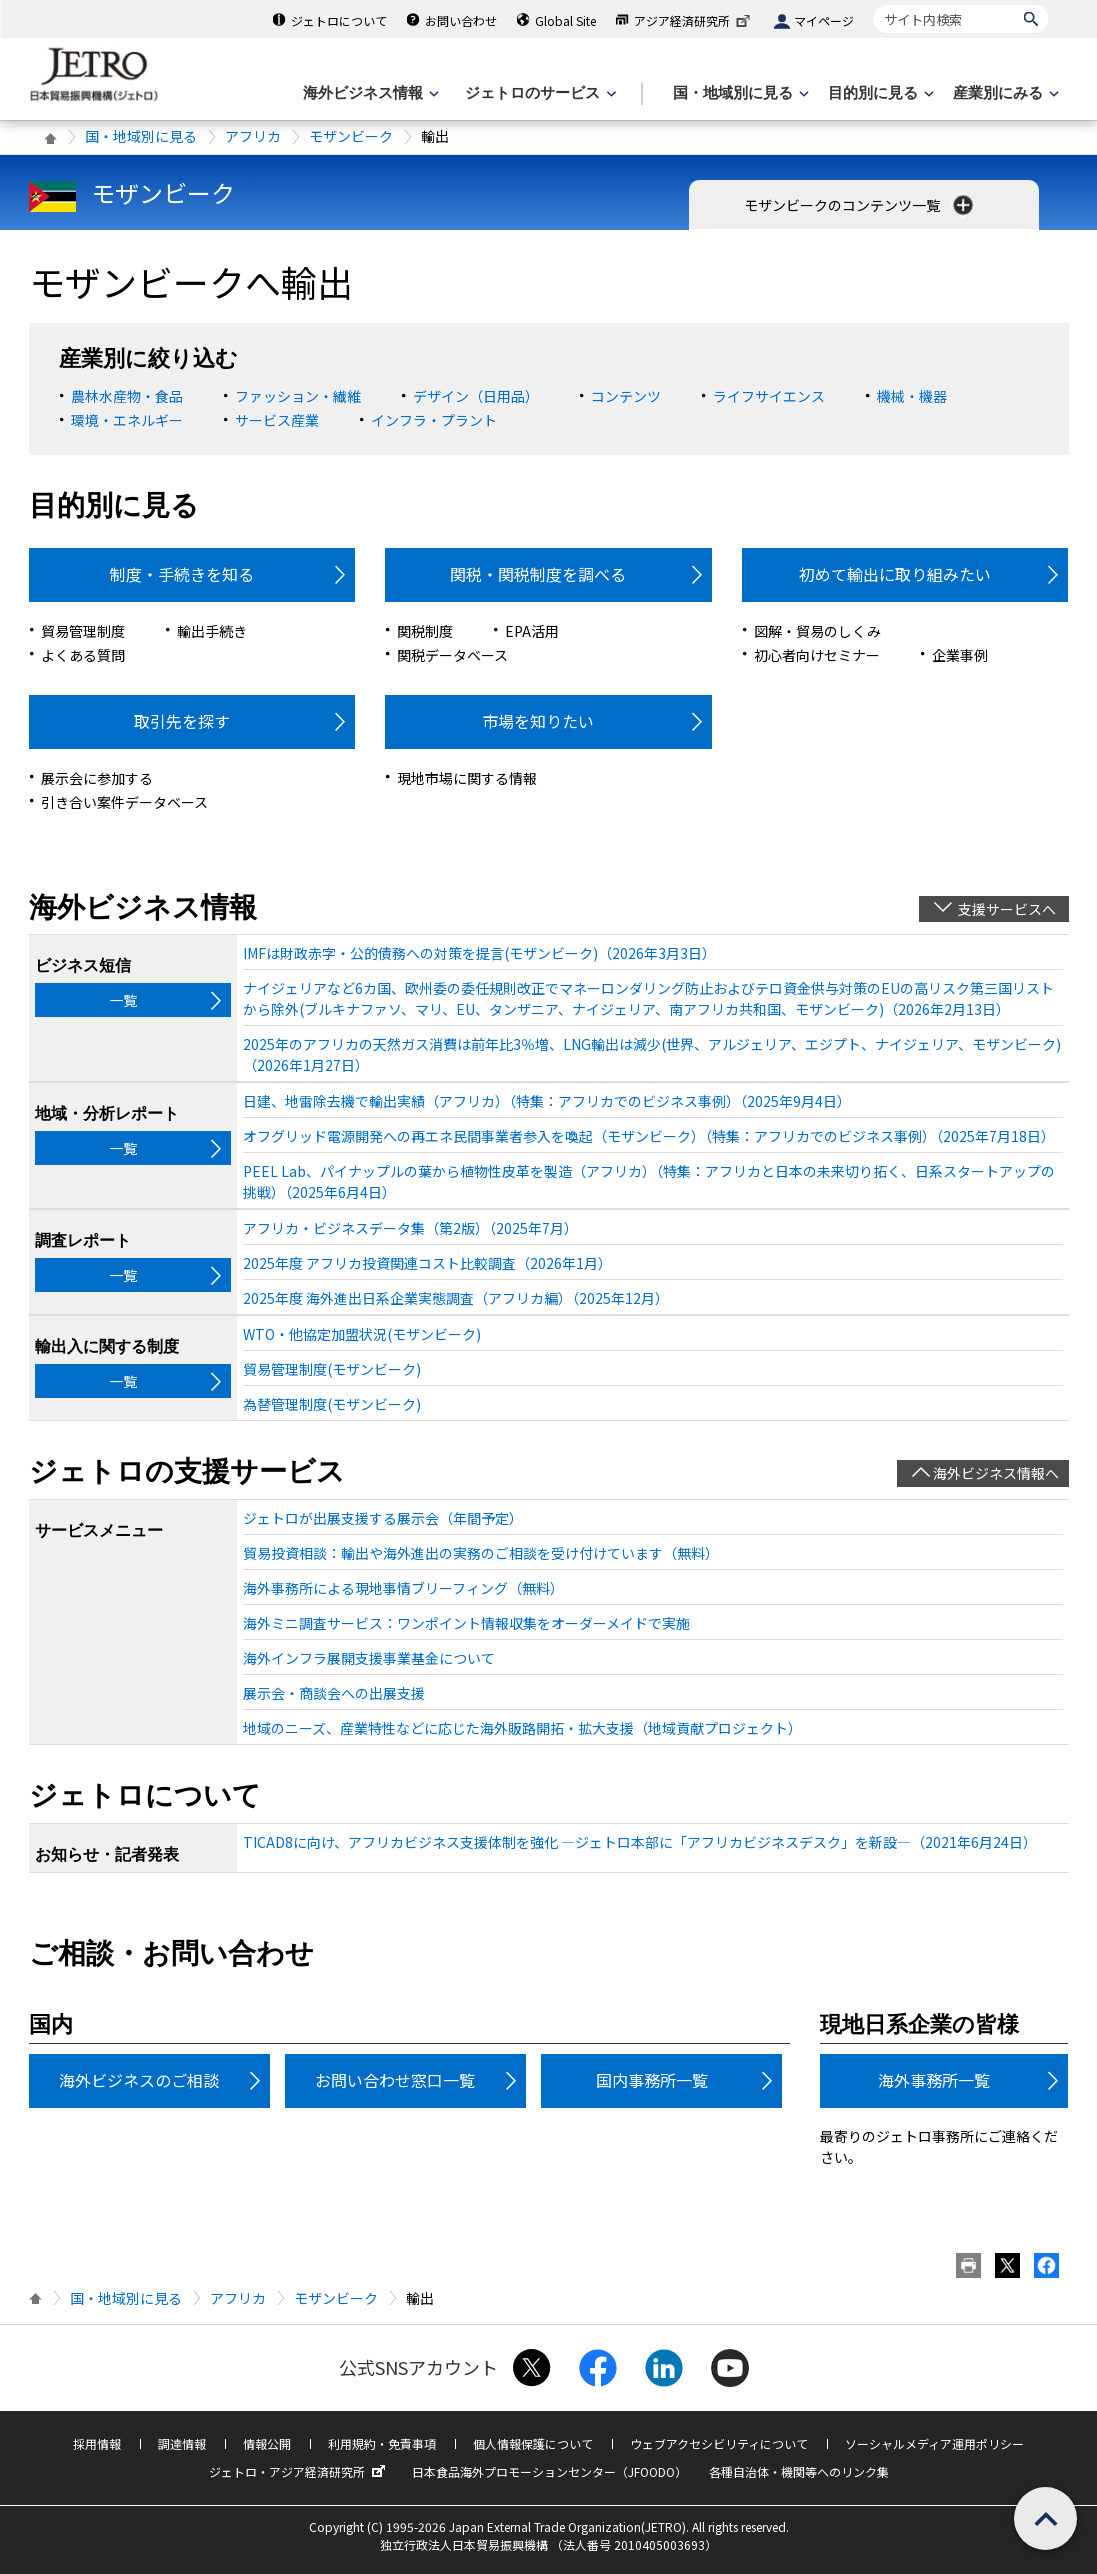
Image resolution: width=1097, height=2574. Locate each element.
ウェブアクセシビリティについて (719, 2443)
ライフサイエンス (769, 396)
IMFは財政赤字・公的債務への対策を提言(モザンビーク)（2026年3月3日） (479, 953)
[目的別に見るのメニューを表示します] (879, 93)
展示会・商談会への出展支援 (334, 1693)
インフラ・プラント (434, 420)
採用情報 (97, 2443)
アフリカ (253, 136)
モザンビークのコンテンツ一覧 (860, 205)
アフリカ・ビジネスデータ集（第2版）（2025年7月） (410, 1228)
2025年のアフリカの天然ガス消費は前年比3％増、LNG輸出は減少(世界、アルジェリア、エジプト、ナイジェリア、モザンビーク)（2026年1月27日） (652, 1054)
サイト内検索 (873, 4)
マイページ (824, 20)
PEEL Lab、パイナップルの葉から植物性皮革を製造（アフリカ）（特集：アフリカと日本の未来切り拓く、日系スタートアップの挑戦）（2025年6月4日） (649, 1181)
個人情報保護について (533, 2443)
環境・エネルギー (127, 420)
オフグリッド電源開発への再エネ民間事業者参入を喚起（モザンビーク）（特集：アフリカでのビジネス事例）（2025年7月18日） (649, 1136)
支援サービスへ (1007, 909)
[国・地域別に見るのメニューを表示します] (739, 93)
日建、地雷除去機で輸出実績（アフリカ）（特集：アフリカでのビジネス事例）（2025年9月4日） (547, 1101)
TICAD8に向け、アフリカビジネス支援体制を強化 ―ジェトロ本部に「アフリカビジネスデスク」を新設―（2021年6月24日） (640, 1842)
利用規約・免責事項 (382, 2443)
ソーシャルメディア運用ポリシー (934, 2443)
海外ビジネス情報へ (996, 1473)
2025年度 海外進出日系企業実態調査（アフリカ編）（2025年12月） (456, 1298)
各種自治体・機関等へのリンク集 (799, 2471)
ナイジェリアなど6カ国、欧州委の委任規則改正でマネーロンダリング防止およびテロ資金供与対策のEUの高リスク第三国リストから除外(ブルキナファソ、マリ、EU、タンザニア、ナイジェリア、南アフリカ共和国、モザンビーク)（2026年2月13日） (648, 998)
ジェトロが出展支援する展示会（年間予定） (383, 1518)
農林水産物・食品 (127, 396)
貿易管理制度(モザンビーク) (332, 1369)
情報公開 (267, 2443)
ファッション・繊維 (298, 396)
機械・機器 (912, 396)
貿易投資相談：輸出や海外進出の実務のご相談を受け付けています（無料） (481, 1553)
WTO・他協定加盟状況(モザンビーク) (362, 1334)
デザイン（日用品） (476, 396)
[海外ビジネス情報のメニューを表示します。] (369, 93)
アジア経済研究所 (694, 20)
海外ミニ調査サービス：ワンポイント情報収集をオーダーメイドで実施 (466, 1623)
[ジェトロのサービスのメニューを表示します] (538, 93)
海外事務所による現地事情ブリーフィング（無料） (403, 1588)
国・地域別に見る (141, 136)
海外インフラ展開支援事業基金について (369, 1658)
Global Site (565, 20)
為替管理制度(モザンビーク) (332, 1404)
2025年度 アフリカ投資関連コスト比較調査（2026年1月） (427, 1263)
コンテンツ (626, 396)
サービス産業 (277, 420)
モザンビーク (351, 136)
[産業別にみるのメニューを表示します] (1004, 93)
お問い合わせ (461, 20)
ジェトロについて (339, 20)
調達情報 (182, 2443)
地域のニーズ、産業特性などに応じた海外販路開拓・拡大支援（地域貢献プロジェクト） (522, 1728)
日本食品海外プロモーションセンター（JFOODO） (549, 2471)
